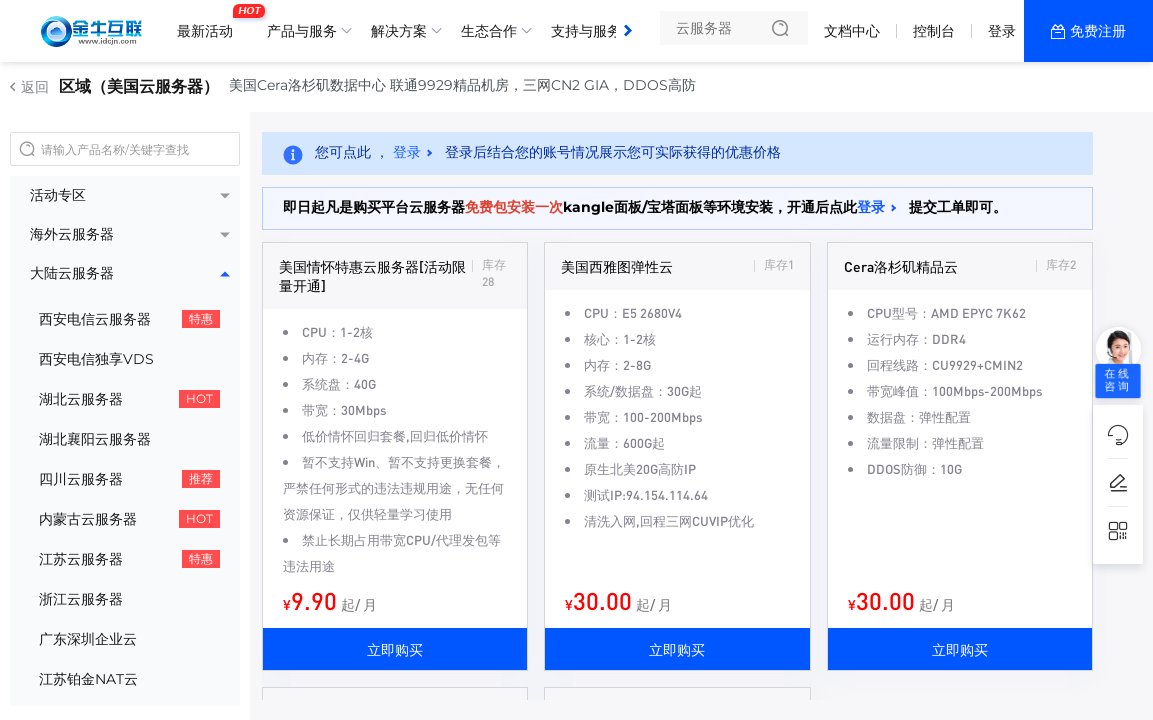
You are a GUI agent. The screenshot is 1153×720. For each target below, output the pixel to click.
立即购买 (395, 649)
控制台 (934, 31)
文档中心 (852, 31)
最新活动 (210, 23)
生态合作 (489, 31)
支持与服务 (586, 31)
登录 (1002, 31)
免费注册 (1098, 31)
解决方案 (399, 31)
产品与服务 (302, 31)
